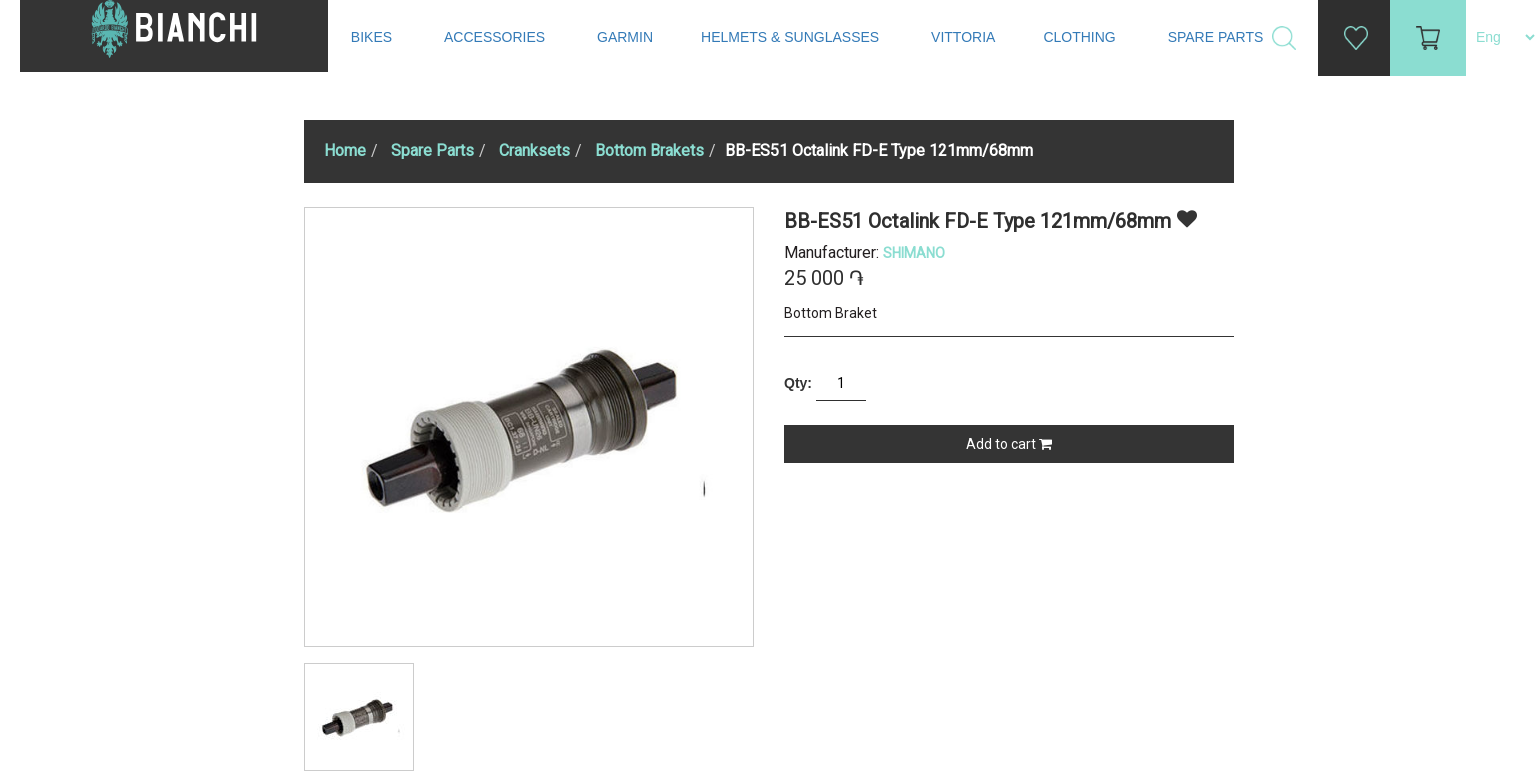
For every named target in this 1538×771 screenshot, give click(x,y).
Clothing (1081, 37)
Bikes (373, 37)
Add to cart (1009, 444)
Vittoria (963, 37)
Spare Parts (1218, 37)
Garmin (625, 37)
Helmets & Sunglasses (792, 37)
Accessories (496, 37)
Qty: (798, 383)
